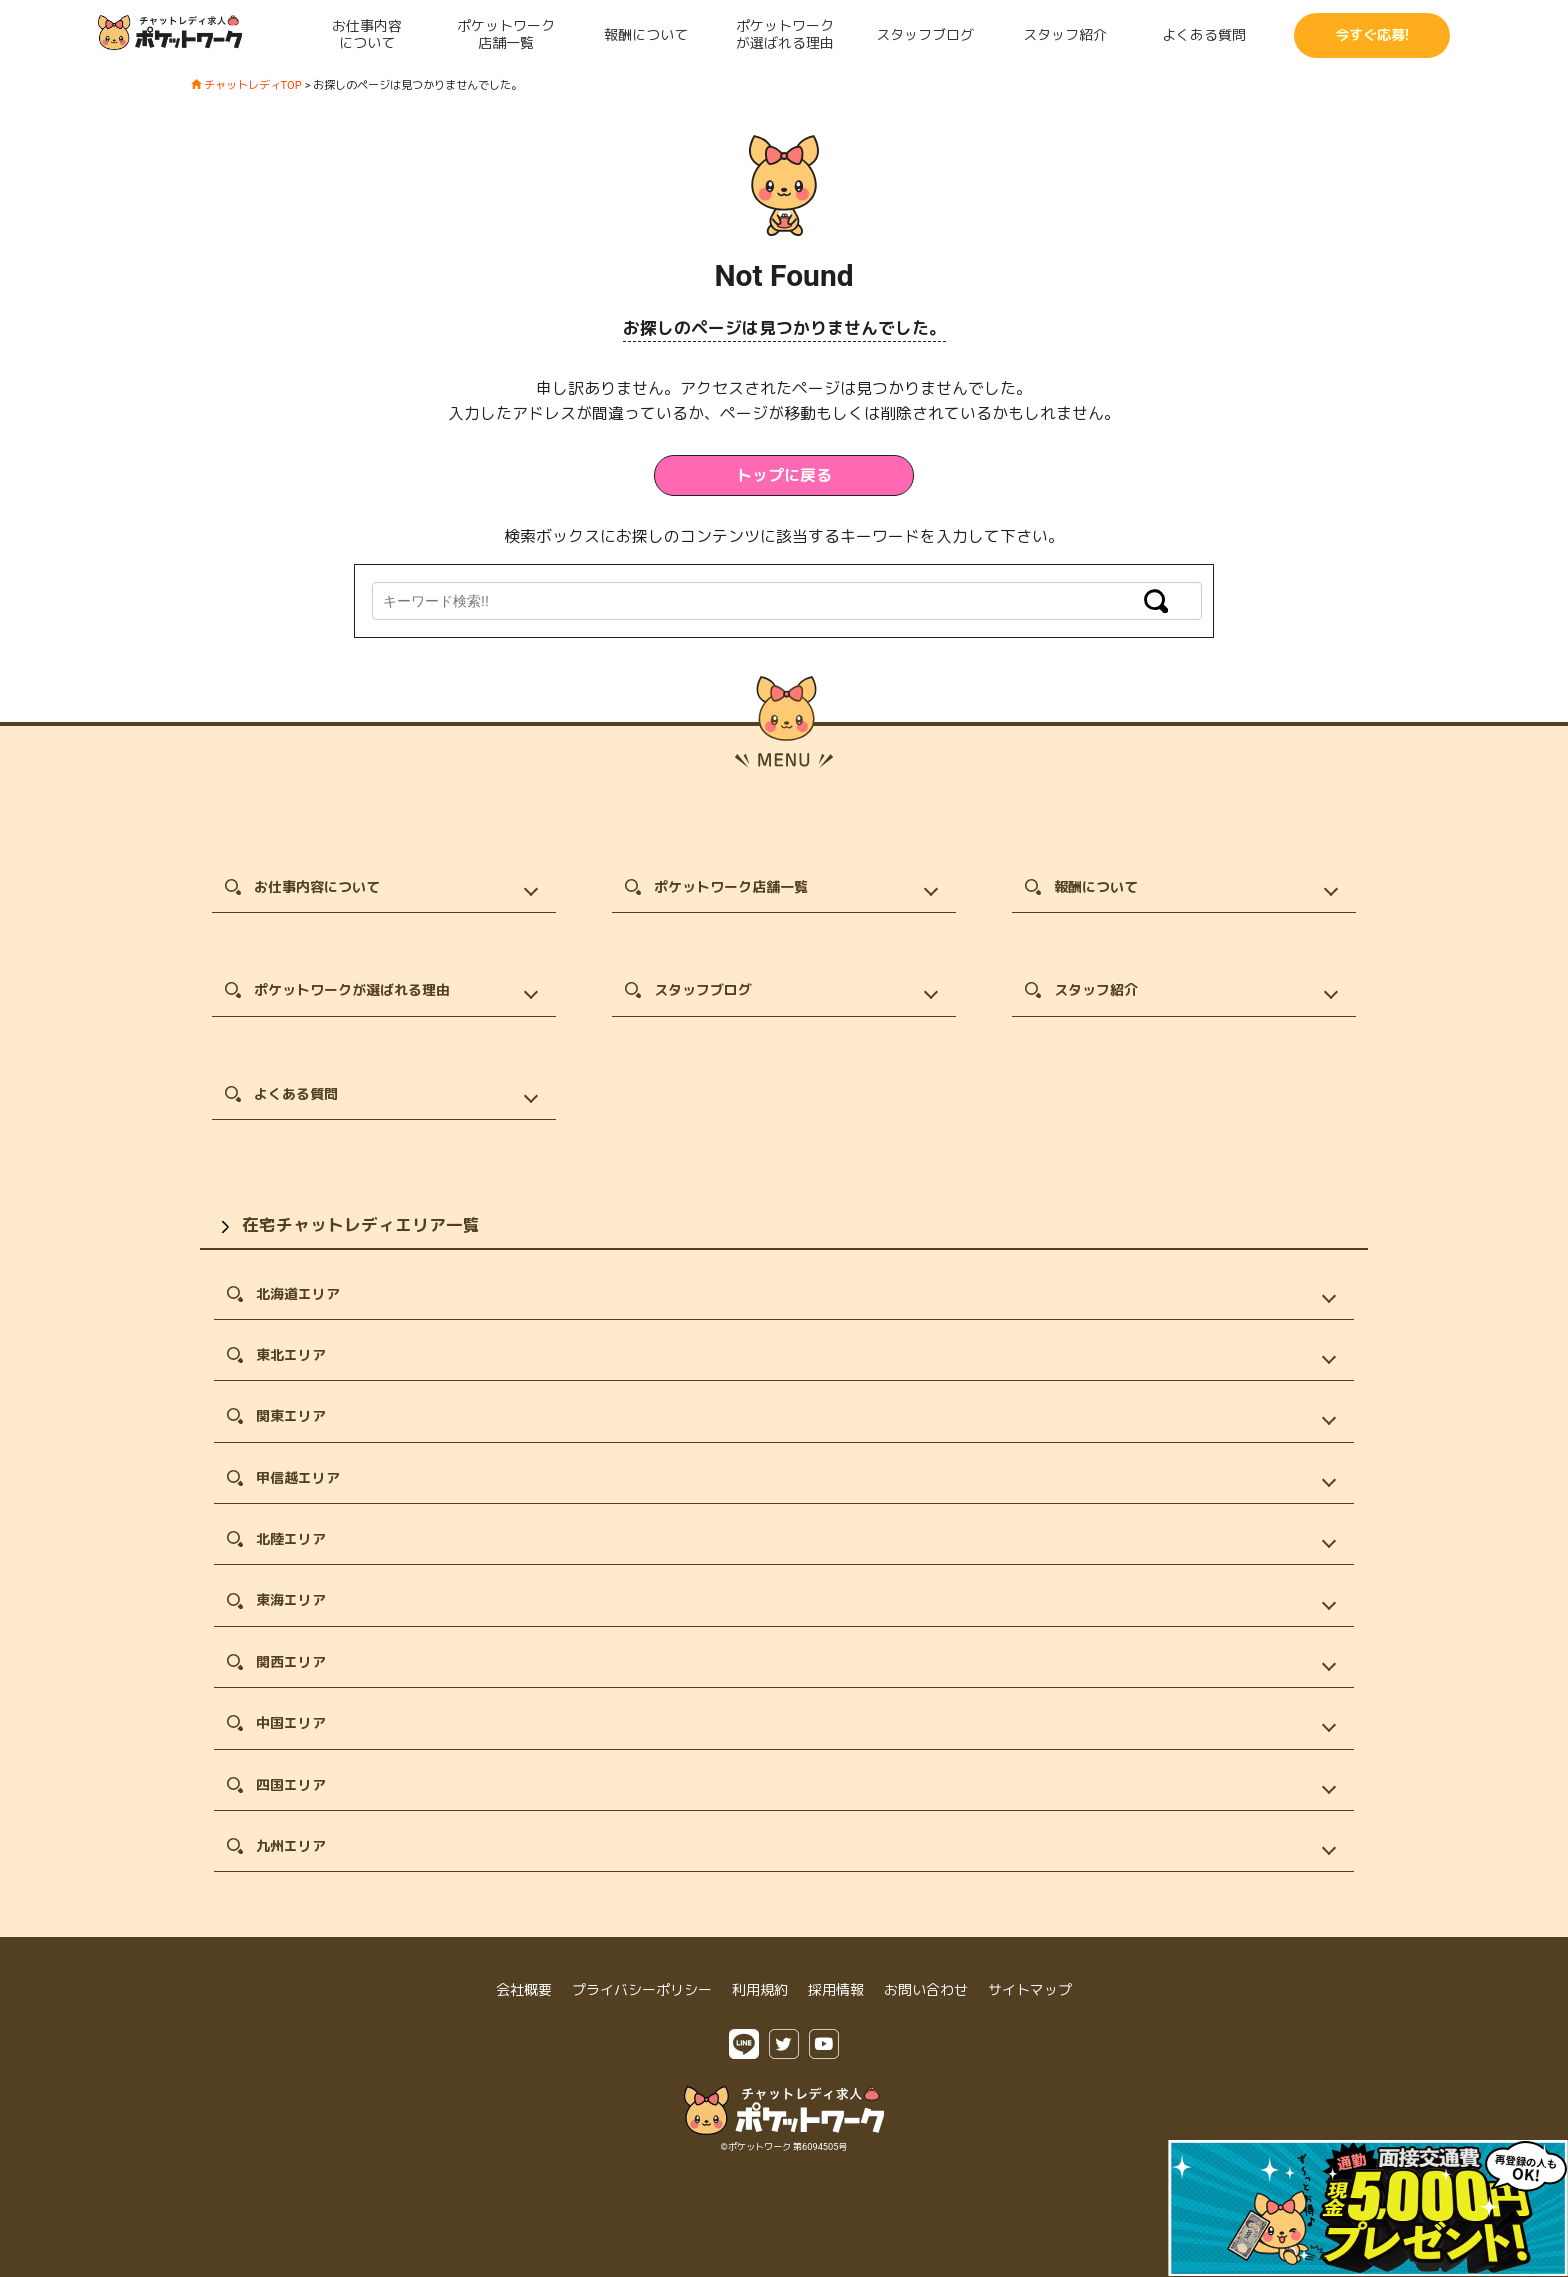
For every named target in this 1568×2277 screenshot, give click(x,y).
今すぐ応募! (1372, 35)
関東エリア (291, 1416)
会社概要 (524, 1990)
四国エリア (291, 1785)
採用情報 (836, 1990)
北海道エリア (298, 1294)
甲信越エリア (298, 1478)
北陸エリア (291, 1539)
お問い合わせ (926, 1990)
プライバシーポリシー (642, 1990)
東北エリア (291, 1355)
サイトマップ (1030, 1990)
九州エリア (291, 1846)
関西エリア (291, 1662)
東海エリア (291, 1600)
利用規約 (760, 1990)
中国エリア (291, 1723)
